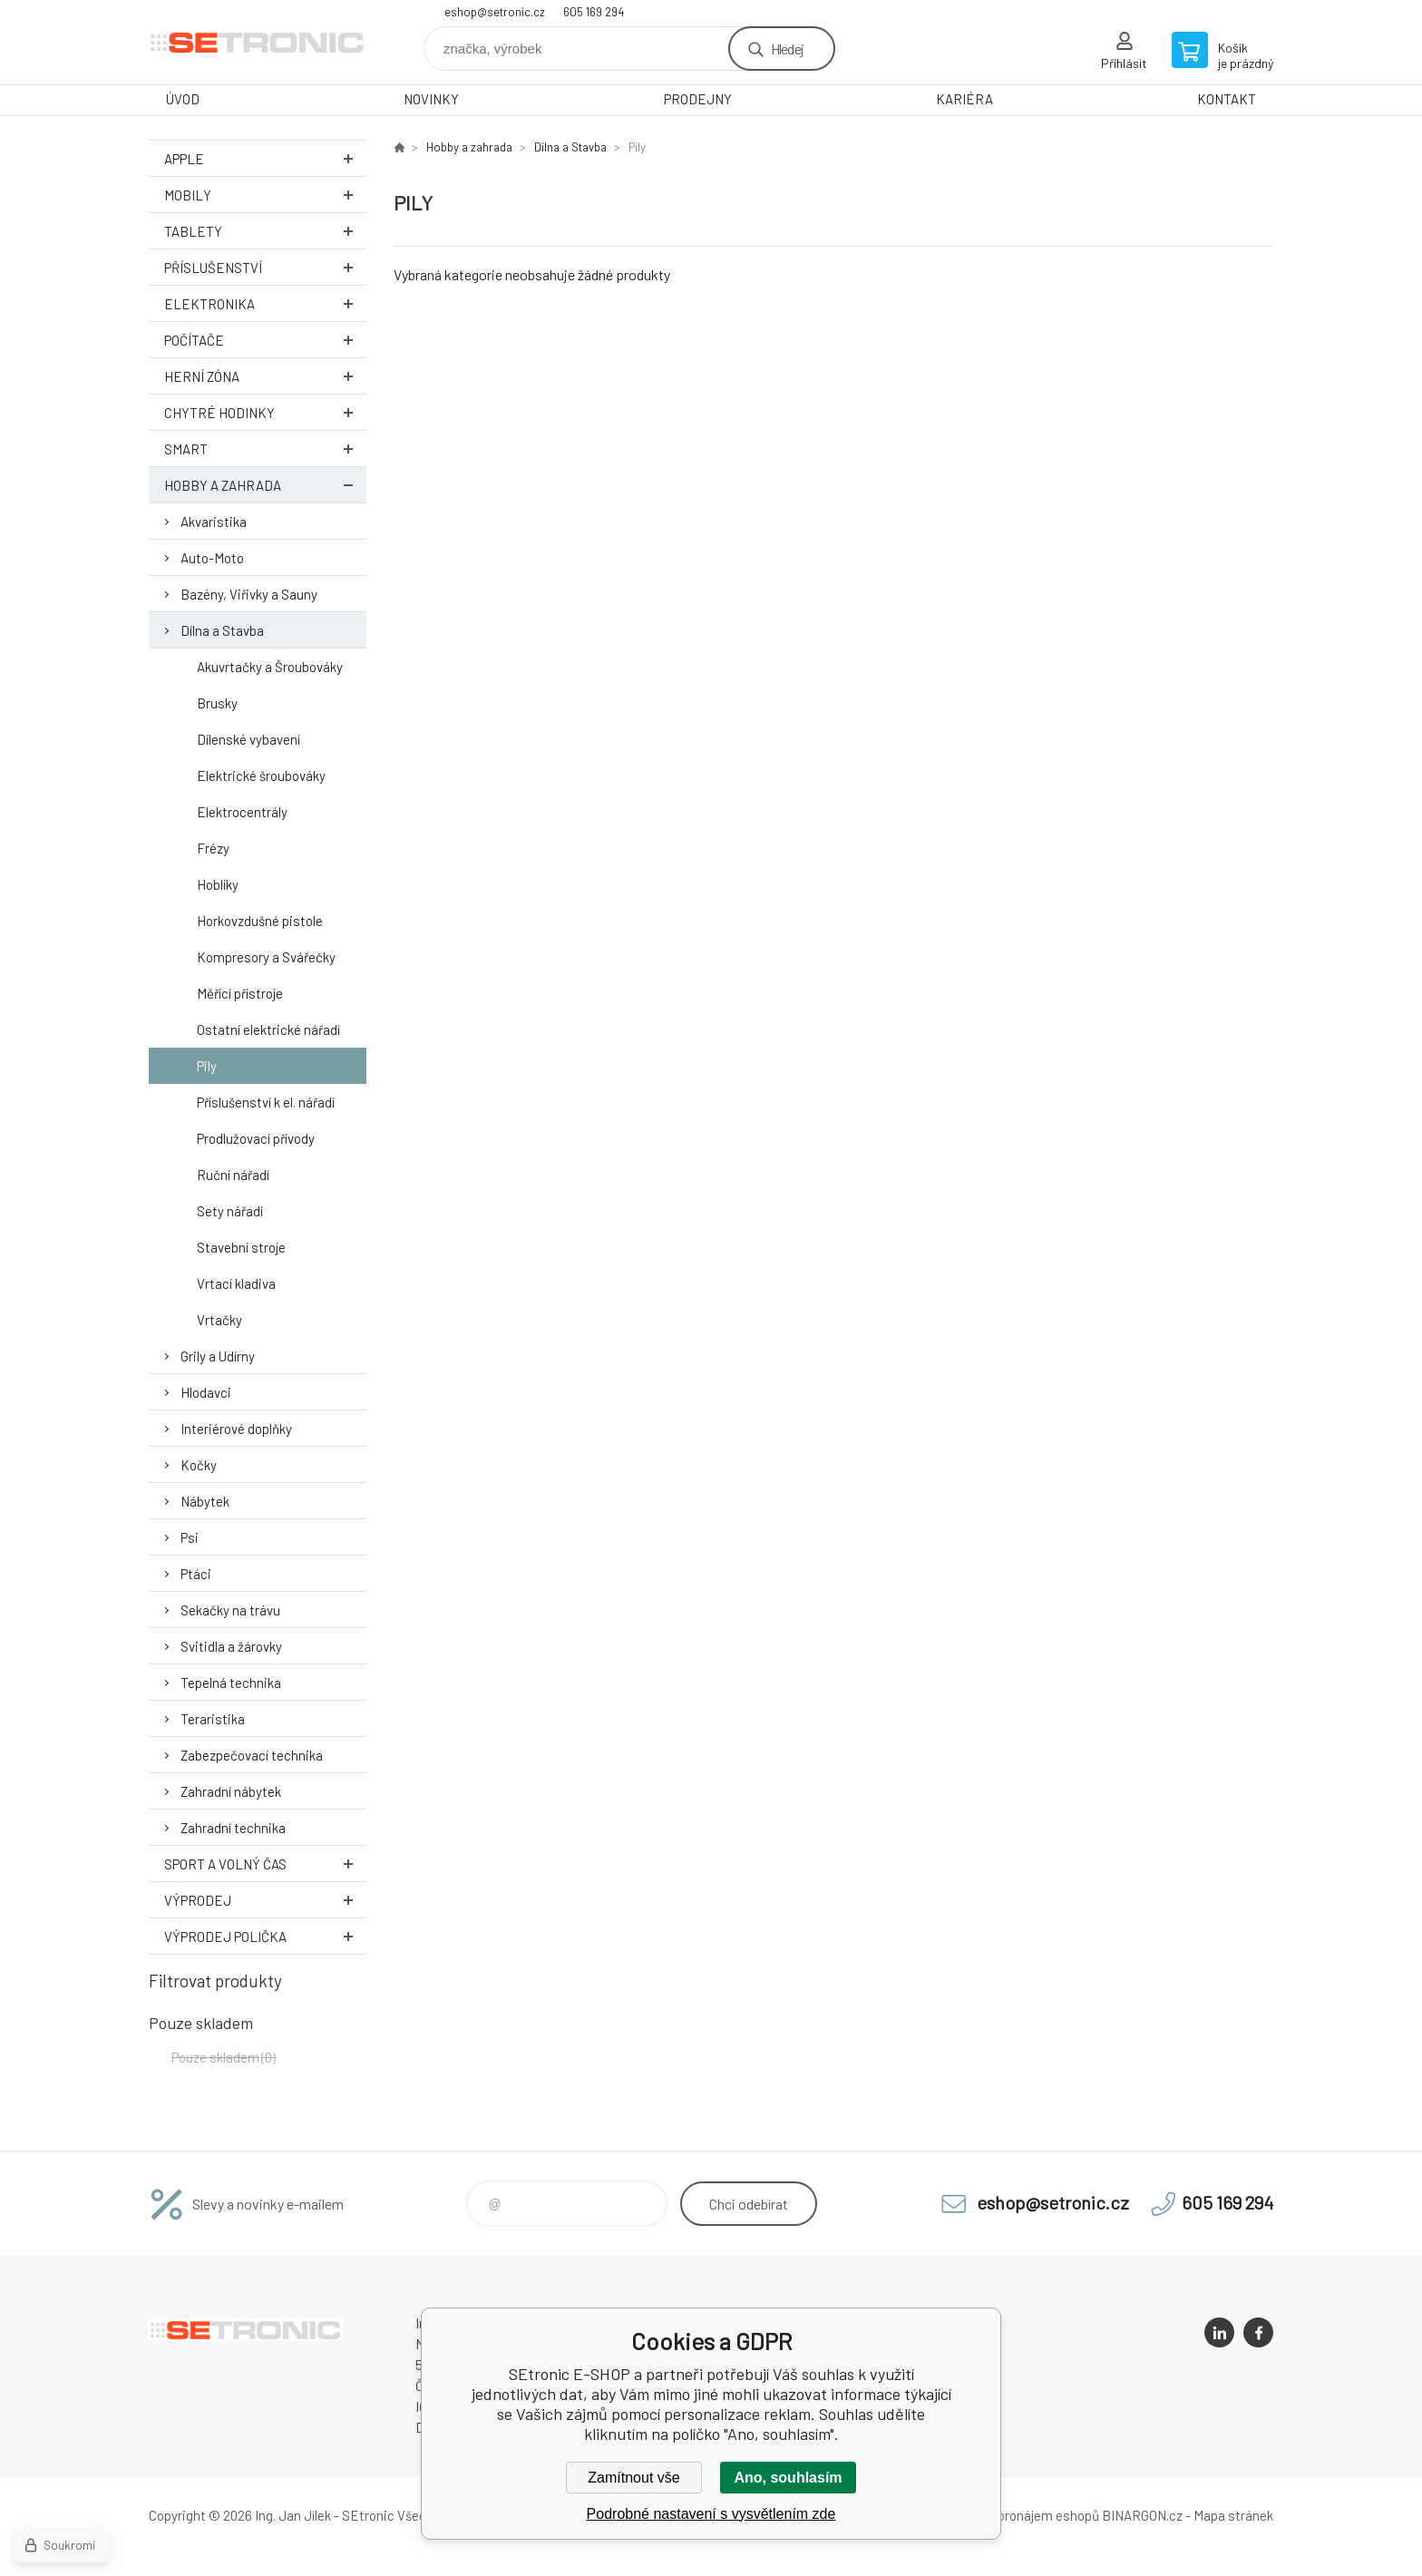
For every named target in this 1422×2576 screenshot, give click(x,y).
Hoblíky (218, 884)
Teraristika (212, 1719)
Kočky (198, 1465)
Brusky (217, 703)
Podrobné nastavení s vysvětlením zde (711, 2514)
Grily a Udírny (217, 1356)
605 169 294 (593, 12)
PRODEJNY (698, 99)
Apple (265, 158)
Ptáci (195, 1574)
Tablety (265, 231)
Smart (265, 448)
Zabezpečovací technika (251, 1755)
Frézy (213, 848)
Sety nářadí (230, 1211)
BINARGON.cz (1142, 2515)
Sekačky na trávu (230, 1610)
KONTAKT (1226, 99)
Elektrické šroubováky (261, 775)
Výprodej (265, 1899)
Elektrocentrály (242, 812)
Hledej (787, 48)
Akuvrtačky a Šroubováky (270, 667)
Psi (189, 1537)
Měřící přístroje (240, 993)
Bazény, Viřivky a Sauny (248, 594)
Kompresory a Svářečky (266, 957)
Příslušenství (265, 267)
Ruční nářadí (233, 1174)
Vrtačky (219, 1320)
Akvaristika (213, 521)
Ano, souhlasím (788, 2477)
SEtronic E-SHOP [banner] (257, 42)
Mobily (265, 194)
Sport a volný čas (265, 1863)
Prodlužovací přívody (256, 1138)
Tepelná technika (230, 1682)
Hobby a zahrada (265, 485)
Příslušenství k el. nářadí (266, 1102)
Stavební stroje (241, 1247)
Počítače (265, 339)
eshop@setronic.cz (494, 12)
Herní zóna (265, 376)
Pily (207, 1066)
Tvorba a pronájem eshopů (1022, 2515)
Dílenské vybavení (248, 739)
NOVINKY (431, 99)
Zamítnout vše (633, 2477)
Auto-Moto (212, 558)
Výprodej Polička (265, 1936)
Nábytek (204, 1501)
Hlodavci (205, 1392)
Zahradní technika (233, 1828)
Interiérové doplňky (236, 1428)
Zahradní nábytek (230, 1791)
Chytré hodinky (265, 412)
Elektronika (265, 303)
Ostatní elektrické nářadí (268, 1029)
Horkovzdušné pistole (260, 920)
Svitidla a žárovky (231, 1646)
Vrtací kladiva (236, 1283)
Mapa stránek (1233, 2515)
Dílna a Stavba (222, 630)
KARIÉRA (964, 99)
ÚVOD (183, 99)
